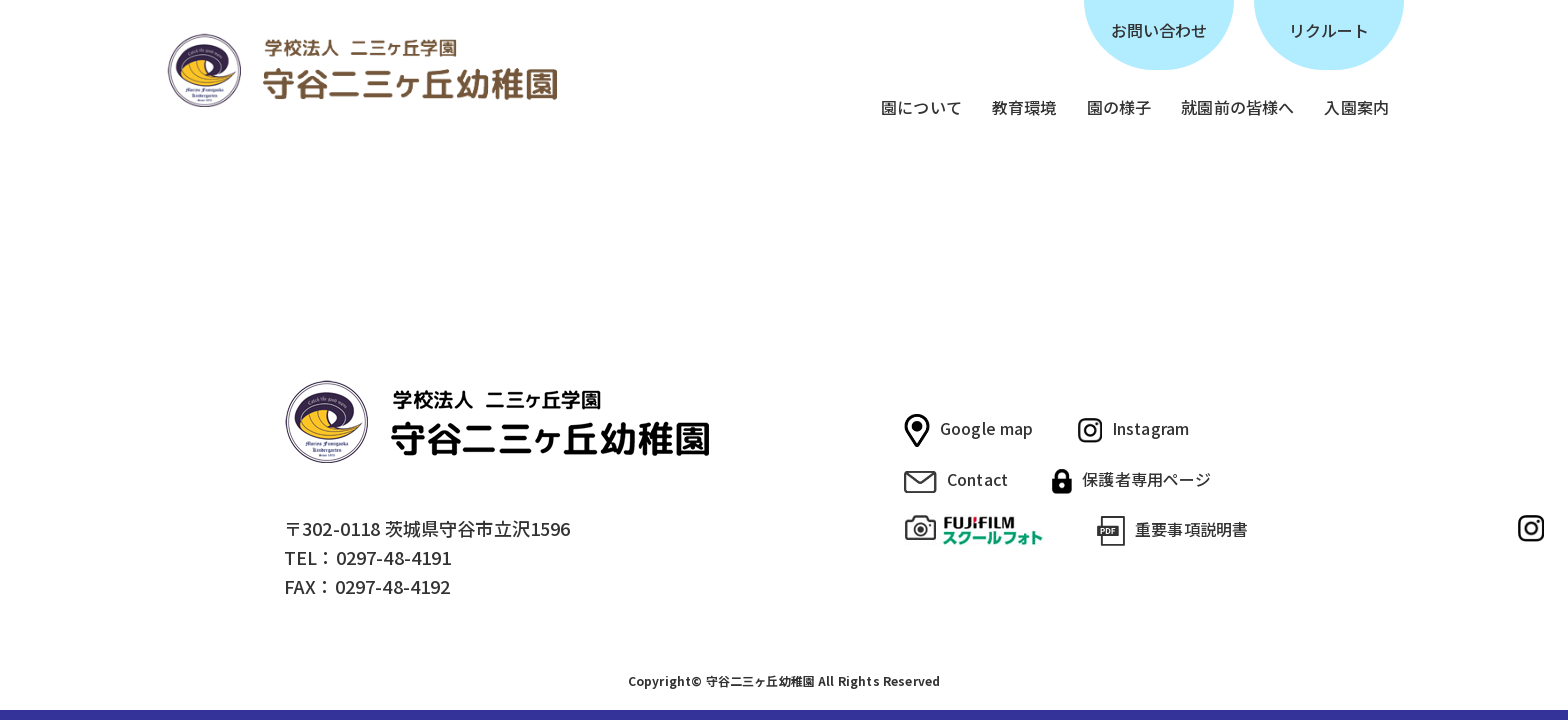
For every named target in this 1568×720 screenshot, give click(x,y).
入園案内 (1356, 107)
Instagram (1133, 429)
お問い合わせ (1159, 30)
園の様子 (1119, 107)
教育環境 (1024, 107)
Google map (969, 431)
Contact (956, 480)
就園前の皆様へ (1237, 107)
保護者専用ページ (1131, 480)
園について (921, 107)
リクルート (1329, 30)
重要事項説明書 (1172, 531)
